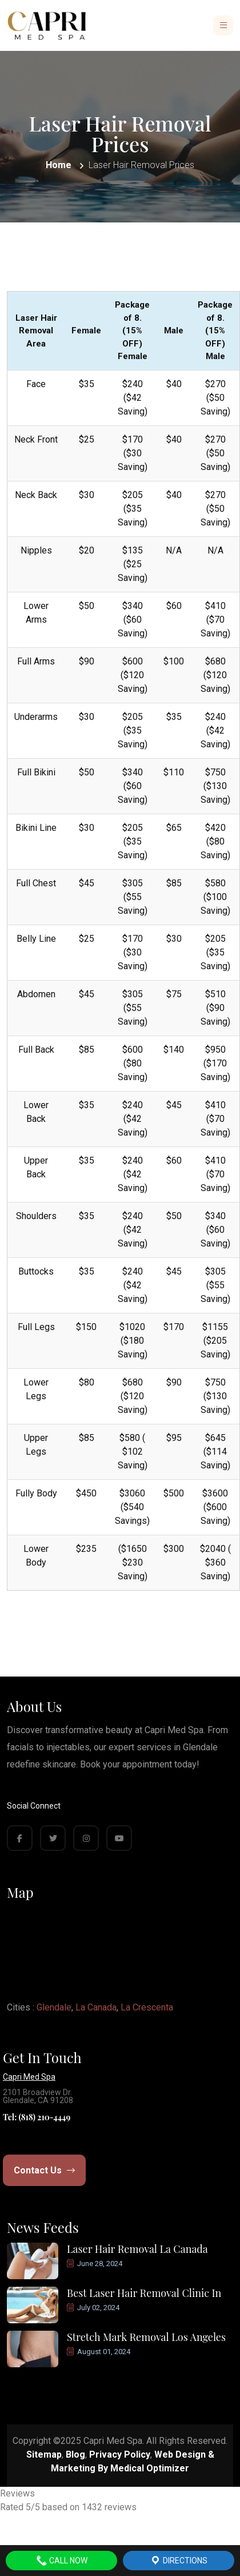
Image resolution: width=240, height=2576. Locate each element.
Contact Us (44, 2170)
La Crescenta (147, 2007)
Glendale (54, 2007)
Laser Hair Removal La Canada (137, 2249)
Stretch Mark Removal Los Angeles (146, 2337)
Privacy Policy (119, 2454)
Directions (178, 2560)
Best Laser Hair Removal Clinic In (144, 2293)
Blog (75, 2454)
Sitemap (44, 2454)
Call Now (61, 2560)
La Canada (96, 2007)
